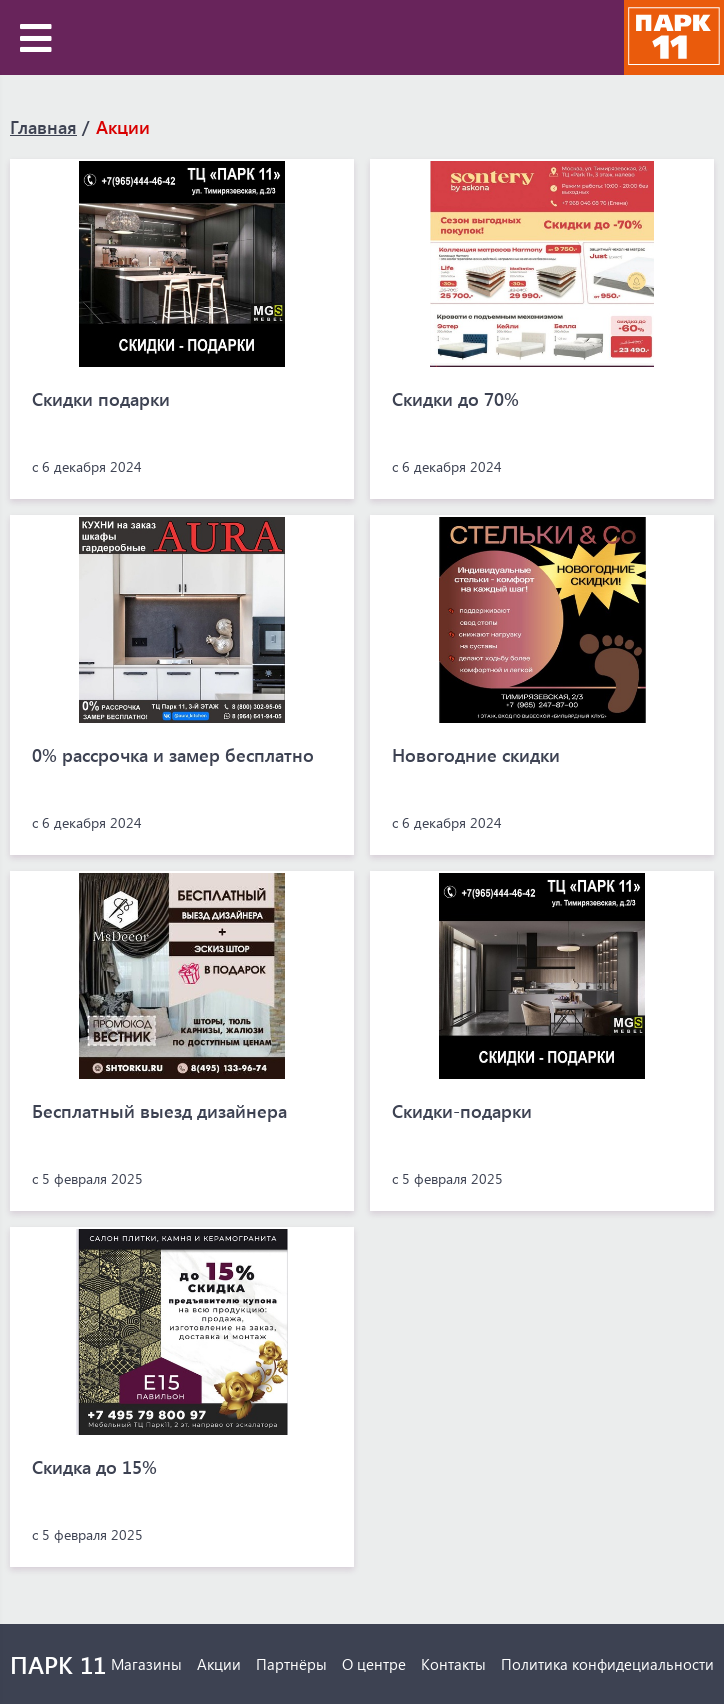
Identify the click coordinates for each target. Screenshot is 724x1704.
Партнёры (291, 1664)
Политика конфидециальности (607, 1664)
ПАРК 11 (58, 1664)
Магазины (146, 1664)
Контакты (453, 1664)
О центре (374, 1664)
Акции (123, 127)
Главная (43, 127)
